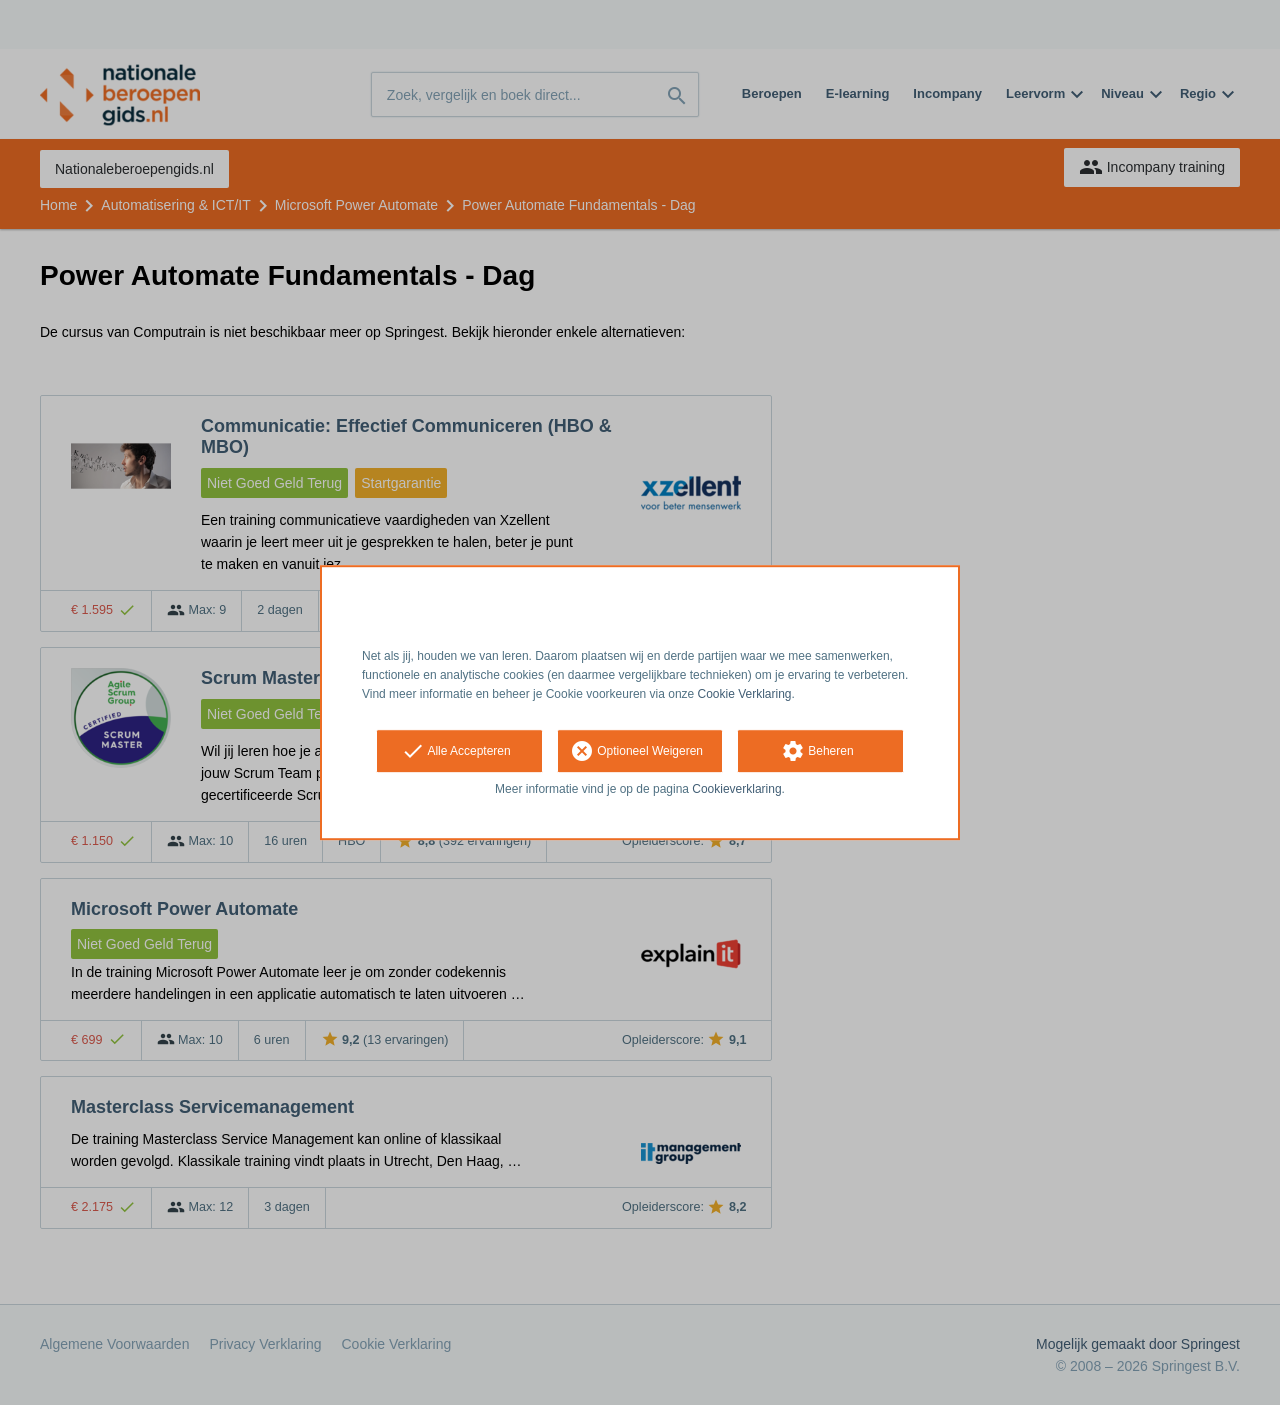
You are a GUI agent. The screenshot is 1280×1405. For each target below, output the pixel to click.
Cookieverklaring (736, 790)
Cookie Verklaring (745, 694)
